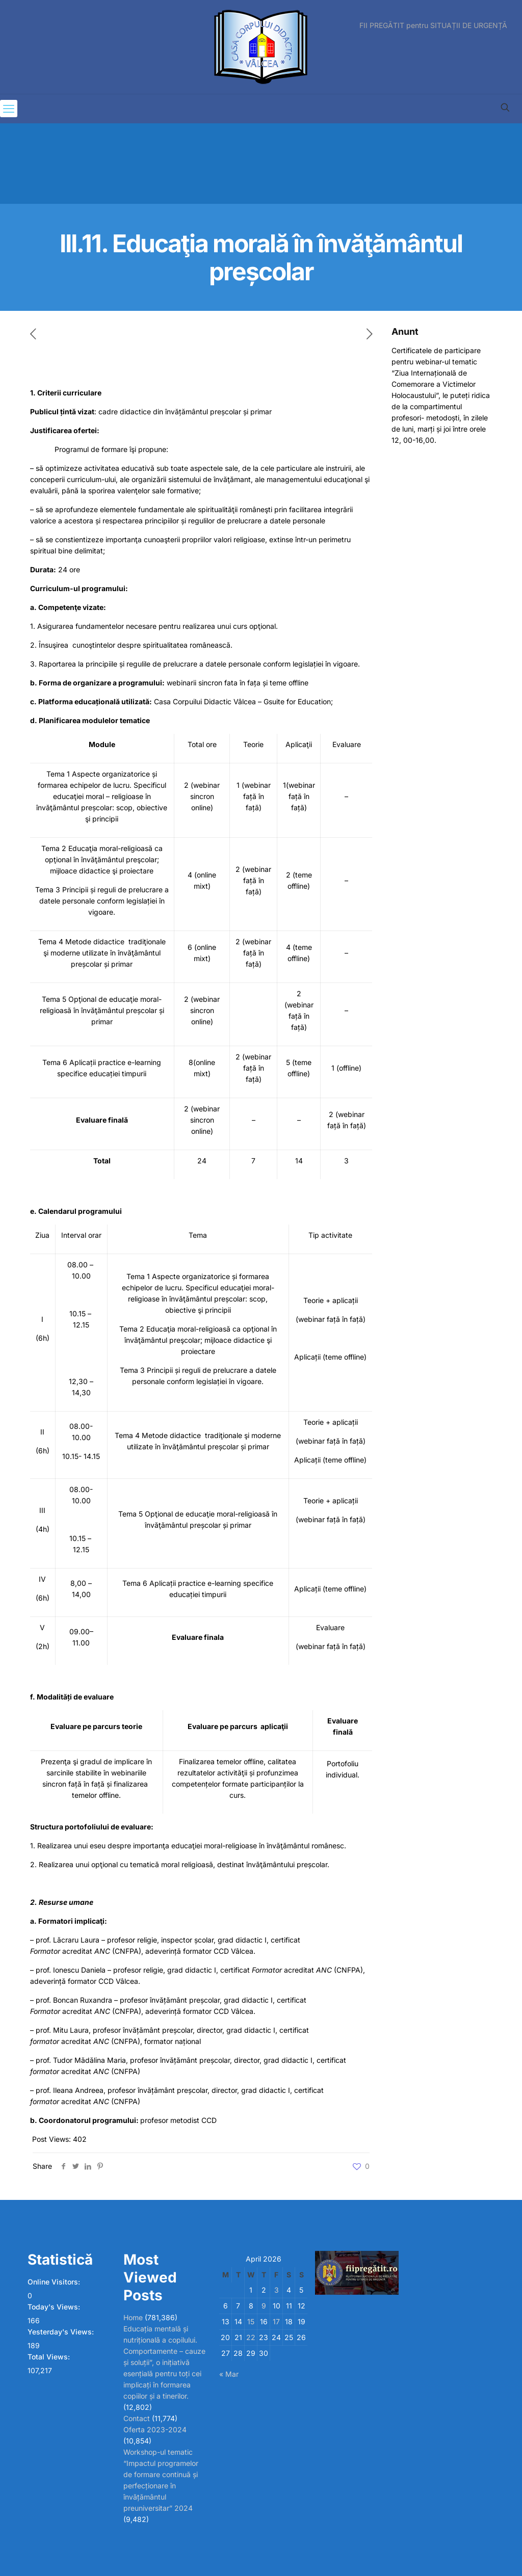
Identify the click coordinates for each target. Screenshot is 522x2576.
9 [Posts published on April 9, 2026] (264, 2305)
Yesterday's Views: (62, 2331)
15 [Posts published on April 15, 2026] (250, 2321)
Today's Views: (55, 2306)
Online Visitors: (55, 2281)
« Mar (229, 2374)
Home (133, 2317)
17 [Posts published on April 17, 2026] (276, 2321)
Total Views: (50, 2356)
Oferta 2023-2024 (155, 2429)
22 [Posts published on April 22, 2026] (250, 2337)
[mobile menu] (8, 108)
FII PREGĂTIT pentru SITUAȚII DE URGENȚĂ (433, 25)
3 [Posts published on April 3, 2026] (276, 2290)
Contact (136, 2418)
